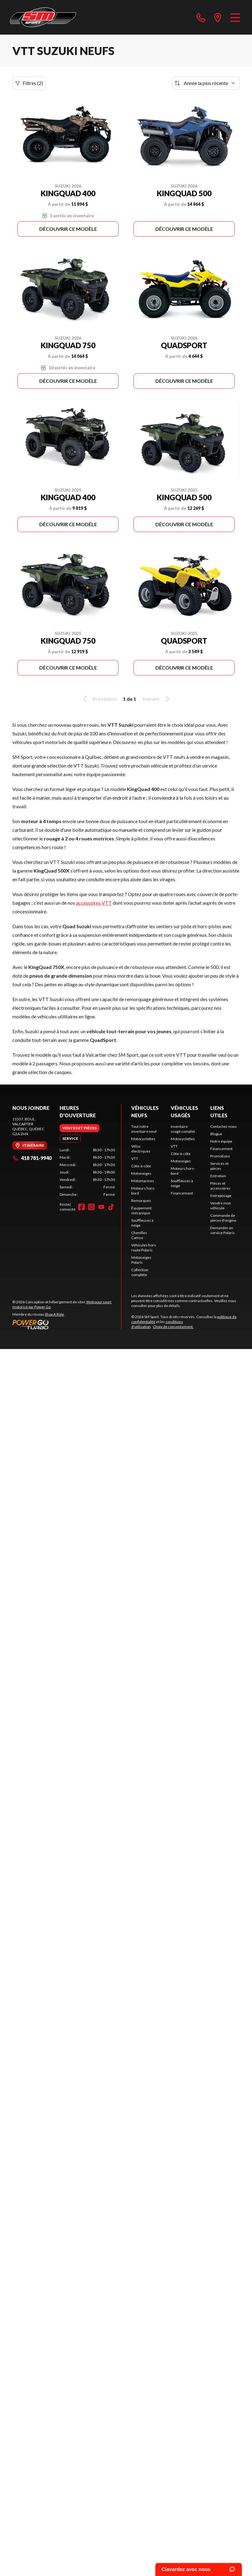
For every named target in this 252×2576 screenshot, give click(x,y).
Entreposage (220, 1195)
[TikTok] (111, 1207)
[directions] (218, 17)
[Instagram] (91, 1207)
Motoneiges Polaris (141, 1260)
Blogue (216, 1133)
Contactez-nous (223, 1126)
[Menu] (235, 17)
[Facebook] (81, 1207)
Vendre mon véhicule (220, 1205)
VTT (134, 1158)
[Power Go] (66, 1324)
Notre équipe (221, 1141)
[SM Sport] (43, 17)
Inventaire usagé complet (183, 1129)
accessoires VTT (94, 903)
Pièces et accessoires (220, 1186)
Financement (182, 1193)
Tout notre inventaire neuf (144, 1129)
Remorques (141, 1200)
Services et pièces (219, 1166)
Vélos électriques (140, 1148)
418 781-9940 (32, 1158)
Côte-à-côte (141, 1166)
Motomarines (142, 1180)
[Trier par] (206, 83)
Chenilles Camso (139, 1235)
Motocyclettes (143, 1138)
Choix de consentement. (173, 1326)
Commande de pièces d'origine (223, 1218)
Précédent (99, 699)
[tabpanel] (87, 1172)
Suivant (156, 699)
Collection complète (139, 1272)
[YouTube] (101, 1207)
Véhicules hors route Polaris (143, 1247)
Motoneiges (141, 1173)
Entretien (218, 1176)
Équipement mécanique (141, 1210)
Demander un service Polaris (222, 1230)
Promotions (220, 1156)
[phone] (201, 17)
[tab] (79, 1128)
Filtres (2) (29, 83)
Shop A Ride (54, 1314)
